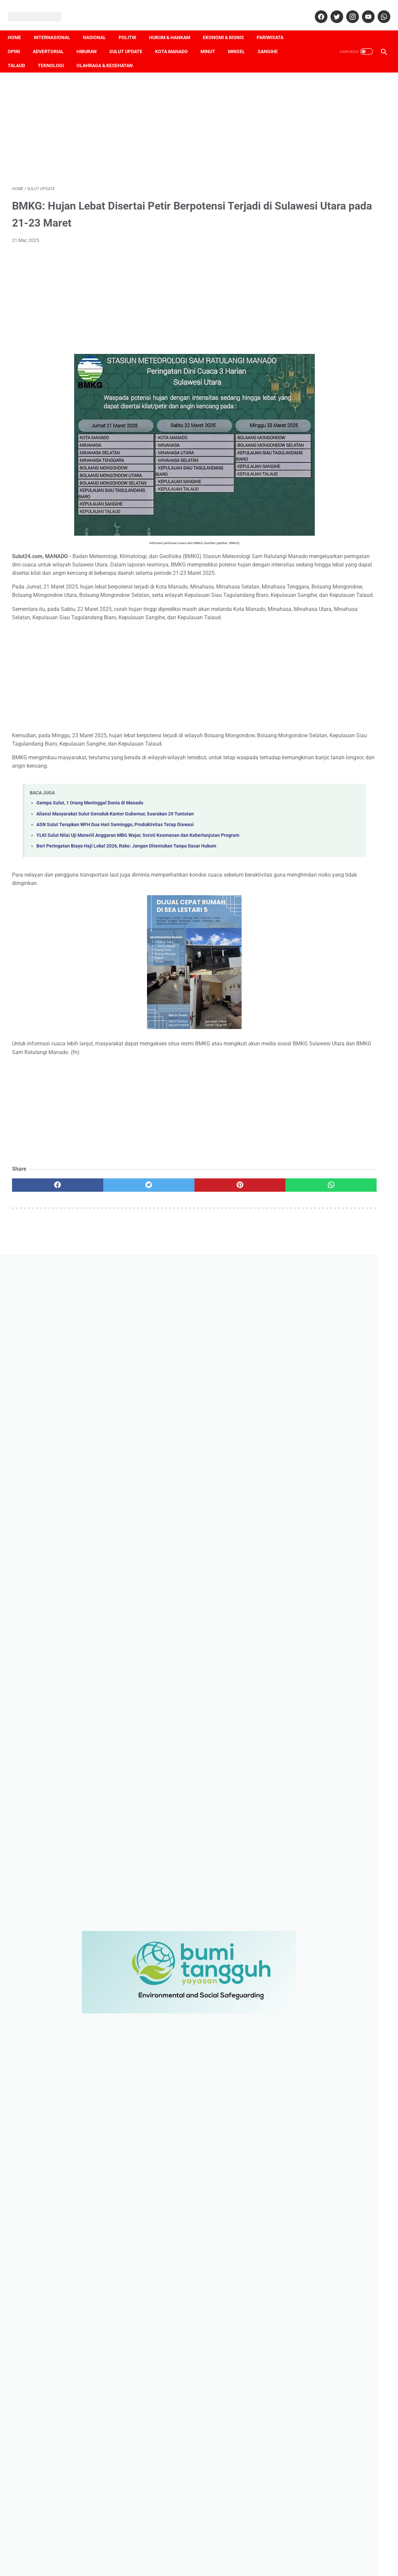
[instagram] (347, 10)
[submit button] (336, 2510)
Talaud (20, 55)
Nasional (98, 27)
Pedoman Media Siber (127, 2554)
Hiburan (91, 41)
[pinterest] (168, 1212)
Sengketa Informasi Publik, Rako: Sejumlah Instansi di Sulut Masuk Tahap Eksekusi (332, 1717)
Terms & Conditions (205, 2554)
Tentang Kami (61, 2554)
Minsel (240, 41)
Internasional (56, 27)
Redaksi (90, 2554)
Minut (212, 41)
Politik (132, 27)
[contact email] (336, 2426)
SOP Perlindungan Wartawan (297, 2554)
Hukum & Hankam (173, 27)
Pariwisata (274, 27)
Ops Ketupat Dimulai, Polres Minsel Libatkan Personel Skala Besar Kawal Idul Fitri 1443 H (337, 2287)
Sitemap (343, 2554)
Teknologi (55, 55)
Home (18, 27)
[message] (336, 2470)
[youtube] (363, 10)
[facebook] (316, 10)
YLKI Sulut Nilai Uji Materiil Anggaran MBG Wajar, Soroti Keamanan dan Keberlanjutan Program (137, 862)
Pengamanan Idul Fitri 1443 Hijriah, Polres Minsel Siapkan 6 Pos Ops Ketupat (335, 2315)
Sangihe (272, 41)
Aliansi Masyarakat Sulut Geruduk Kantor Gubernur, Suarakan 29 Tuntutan (115, 841)
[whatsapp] (379, 10)
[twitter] (331, 10)
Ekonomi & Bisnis (227, 27)
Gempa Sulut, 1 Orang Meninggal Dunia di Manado (89, 830)
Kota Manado (175, 41)
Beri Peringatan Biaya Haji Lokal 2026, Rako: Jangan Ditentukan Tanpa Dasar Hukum (126, 873)
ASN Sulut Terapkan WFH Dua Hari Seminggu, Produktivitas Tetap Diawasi (115, 851)
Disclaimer (167, 2554)
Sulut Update (130, 41)
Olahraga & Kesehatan (109, 55)
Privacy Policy (246, 2554)
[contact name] (336, 2395)
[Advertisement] (137, 121)
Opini (18, 41)
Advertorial (52, 41)
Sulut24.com (188, 2565)
